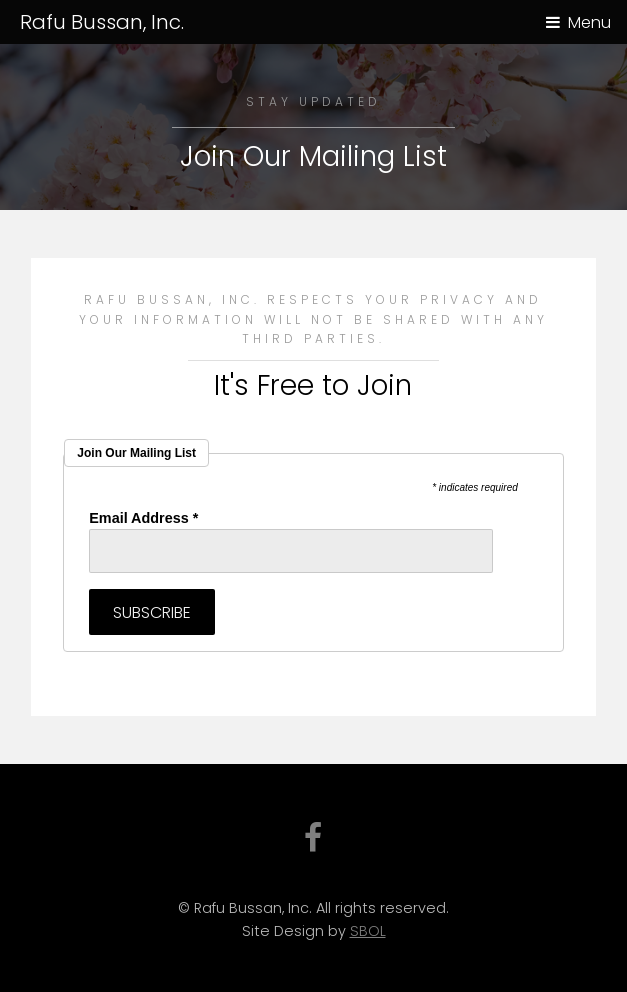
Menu (589, 22)
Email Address (143, 518)
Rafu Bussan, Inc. (102, 22)
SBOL (368, 931)
